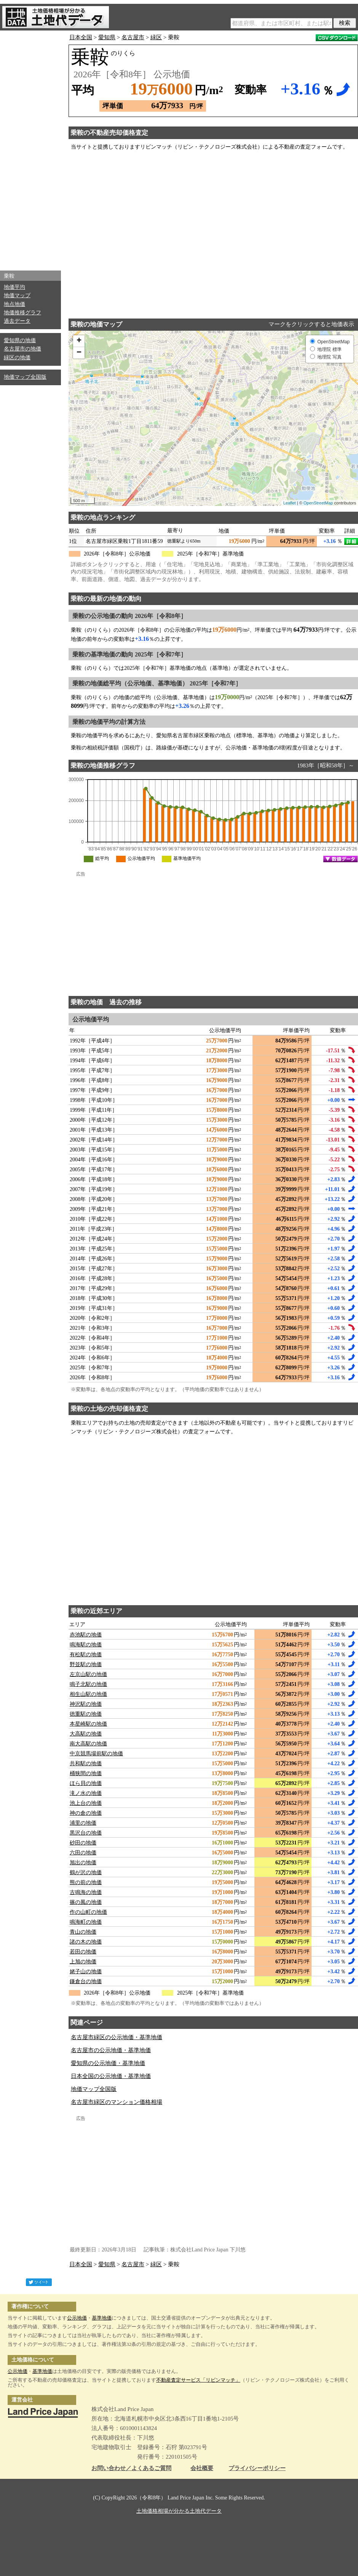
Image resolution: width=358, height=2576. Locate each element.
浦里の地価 (83, 1823)
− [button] (79, 353)
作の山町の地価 (88, 1912)
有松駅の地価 (86, 1654)
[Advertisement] (30, 148)
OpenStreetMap (318, 503)
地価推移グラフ (22, 312)
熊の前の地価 (86, 1882)
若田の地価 (83, 1952)
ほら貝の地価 (86, 1783)
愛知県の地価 (20, 340)
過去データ (17, 321)
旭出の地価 (83, 1862)
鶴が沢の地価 (86, 1872)
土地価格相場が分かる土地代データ (179, 2511)
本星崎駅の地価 (88, 1724)
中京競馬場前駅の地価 (96, 1753)
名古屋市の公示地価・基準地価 (111, 2050)
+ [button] (79, 341)
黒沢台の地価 (86, 1833)
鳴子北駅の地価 (88, 1684)
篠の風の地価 (86, 1902)
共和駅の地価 (86, 1763)
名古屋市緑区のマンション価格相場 (116, 2102)
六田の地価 (83, 1853)
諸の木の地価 (86, 1942)
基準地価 (102, 2318)
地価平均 (14, 287)
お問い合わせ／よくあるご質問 (131, 2468)
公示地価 (77, 2318)
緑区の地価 (17, 357)
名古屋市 (132, 37)
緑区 (156, 37)
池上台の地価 (86, 1803)
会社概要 (201, 2468)
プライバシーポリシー (257, 2468)
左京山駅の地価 (88, 1674)
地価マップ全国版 (25, 377)
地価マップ (17, 295)
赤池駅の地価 (86, 1635)
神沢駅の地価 (86, 1704)
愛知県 (106, 37)
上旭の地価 (83, 1961)
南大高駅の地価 (88, 1744)
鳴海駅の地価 (86, 1644)
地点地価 (14, 304)
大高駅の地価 (86, 1734)
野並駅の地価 (86, 1664)
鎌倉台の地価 (86, 1981)
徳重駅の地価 (86, 1714)
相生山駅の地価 (88, 1694)
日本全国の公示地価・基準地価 (111, 2076)
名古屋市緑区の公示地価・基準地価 (116, 2037)
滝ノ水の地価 (86, 1793)
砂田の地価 (83, 1843)
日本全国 (80, 37)
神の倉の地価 (86, 1813)
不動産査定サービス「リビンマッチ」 (198, 2380)
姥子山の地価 (86, 1971)
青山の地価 (83, 1932)
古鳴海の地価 (86, 1892)
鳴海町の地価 (86, 1922)
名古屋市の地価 (22, 349)
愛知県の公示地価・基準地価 (108, 2063)
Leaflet (289, 503)
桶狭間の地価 (86, 1773)
